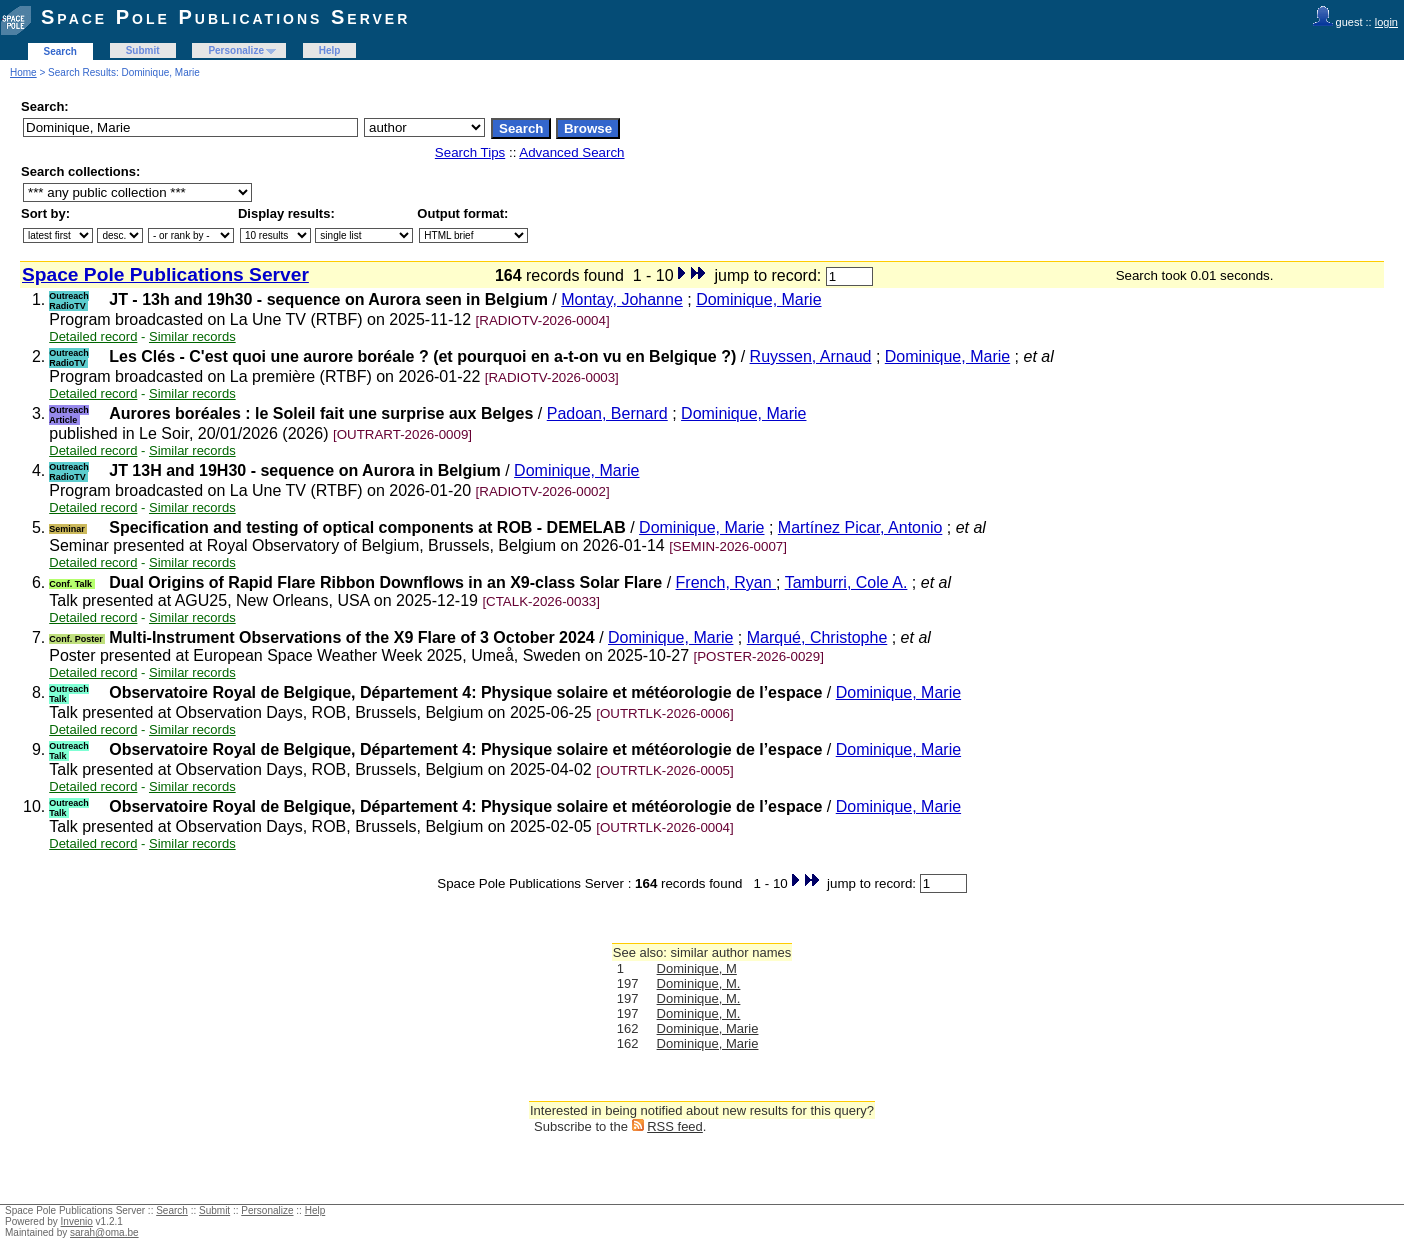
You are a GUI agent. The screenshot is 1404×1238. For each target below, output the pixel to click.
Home (23, 72)
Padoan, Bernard (607, 413)
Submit (143, 50)
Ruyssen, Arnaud (811, 356)
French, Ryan (726, 582)
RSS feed (675, 1126)
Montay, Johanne (622, 299)
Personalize (236, 50)
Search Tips (470, 152)
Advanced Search (571, 152)
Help (330, 50)
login (1386, 22)
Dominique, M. (699, 983)
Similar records (192, 336)
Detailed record (93, 336)
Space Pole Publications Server (225, 17)
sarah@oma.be (104, 1232)
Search (60, 51)
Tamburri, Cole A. (846, 582)
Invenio (77, 1221)
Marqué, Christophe (817, 637)
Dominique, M (697, 968)
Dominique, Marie (758, 299)
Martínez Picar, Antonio (860, 527)
